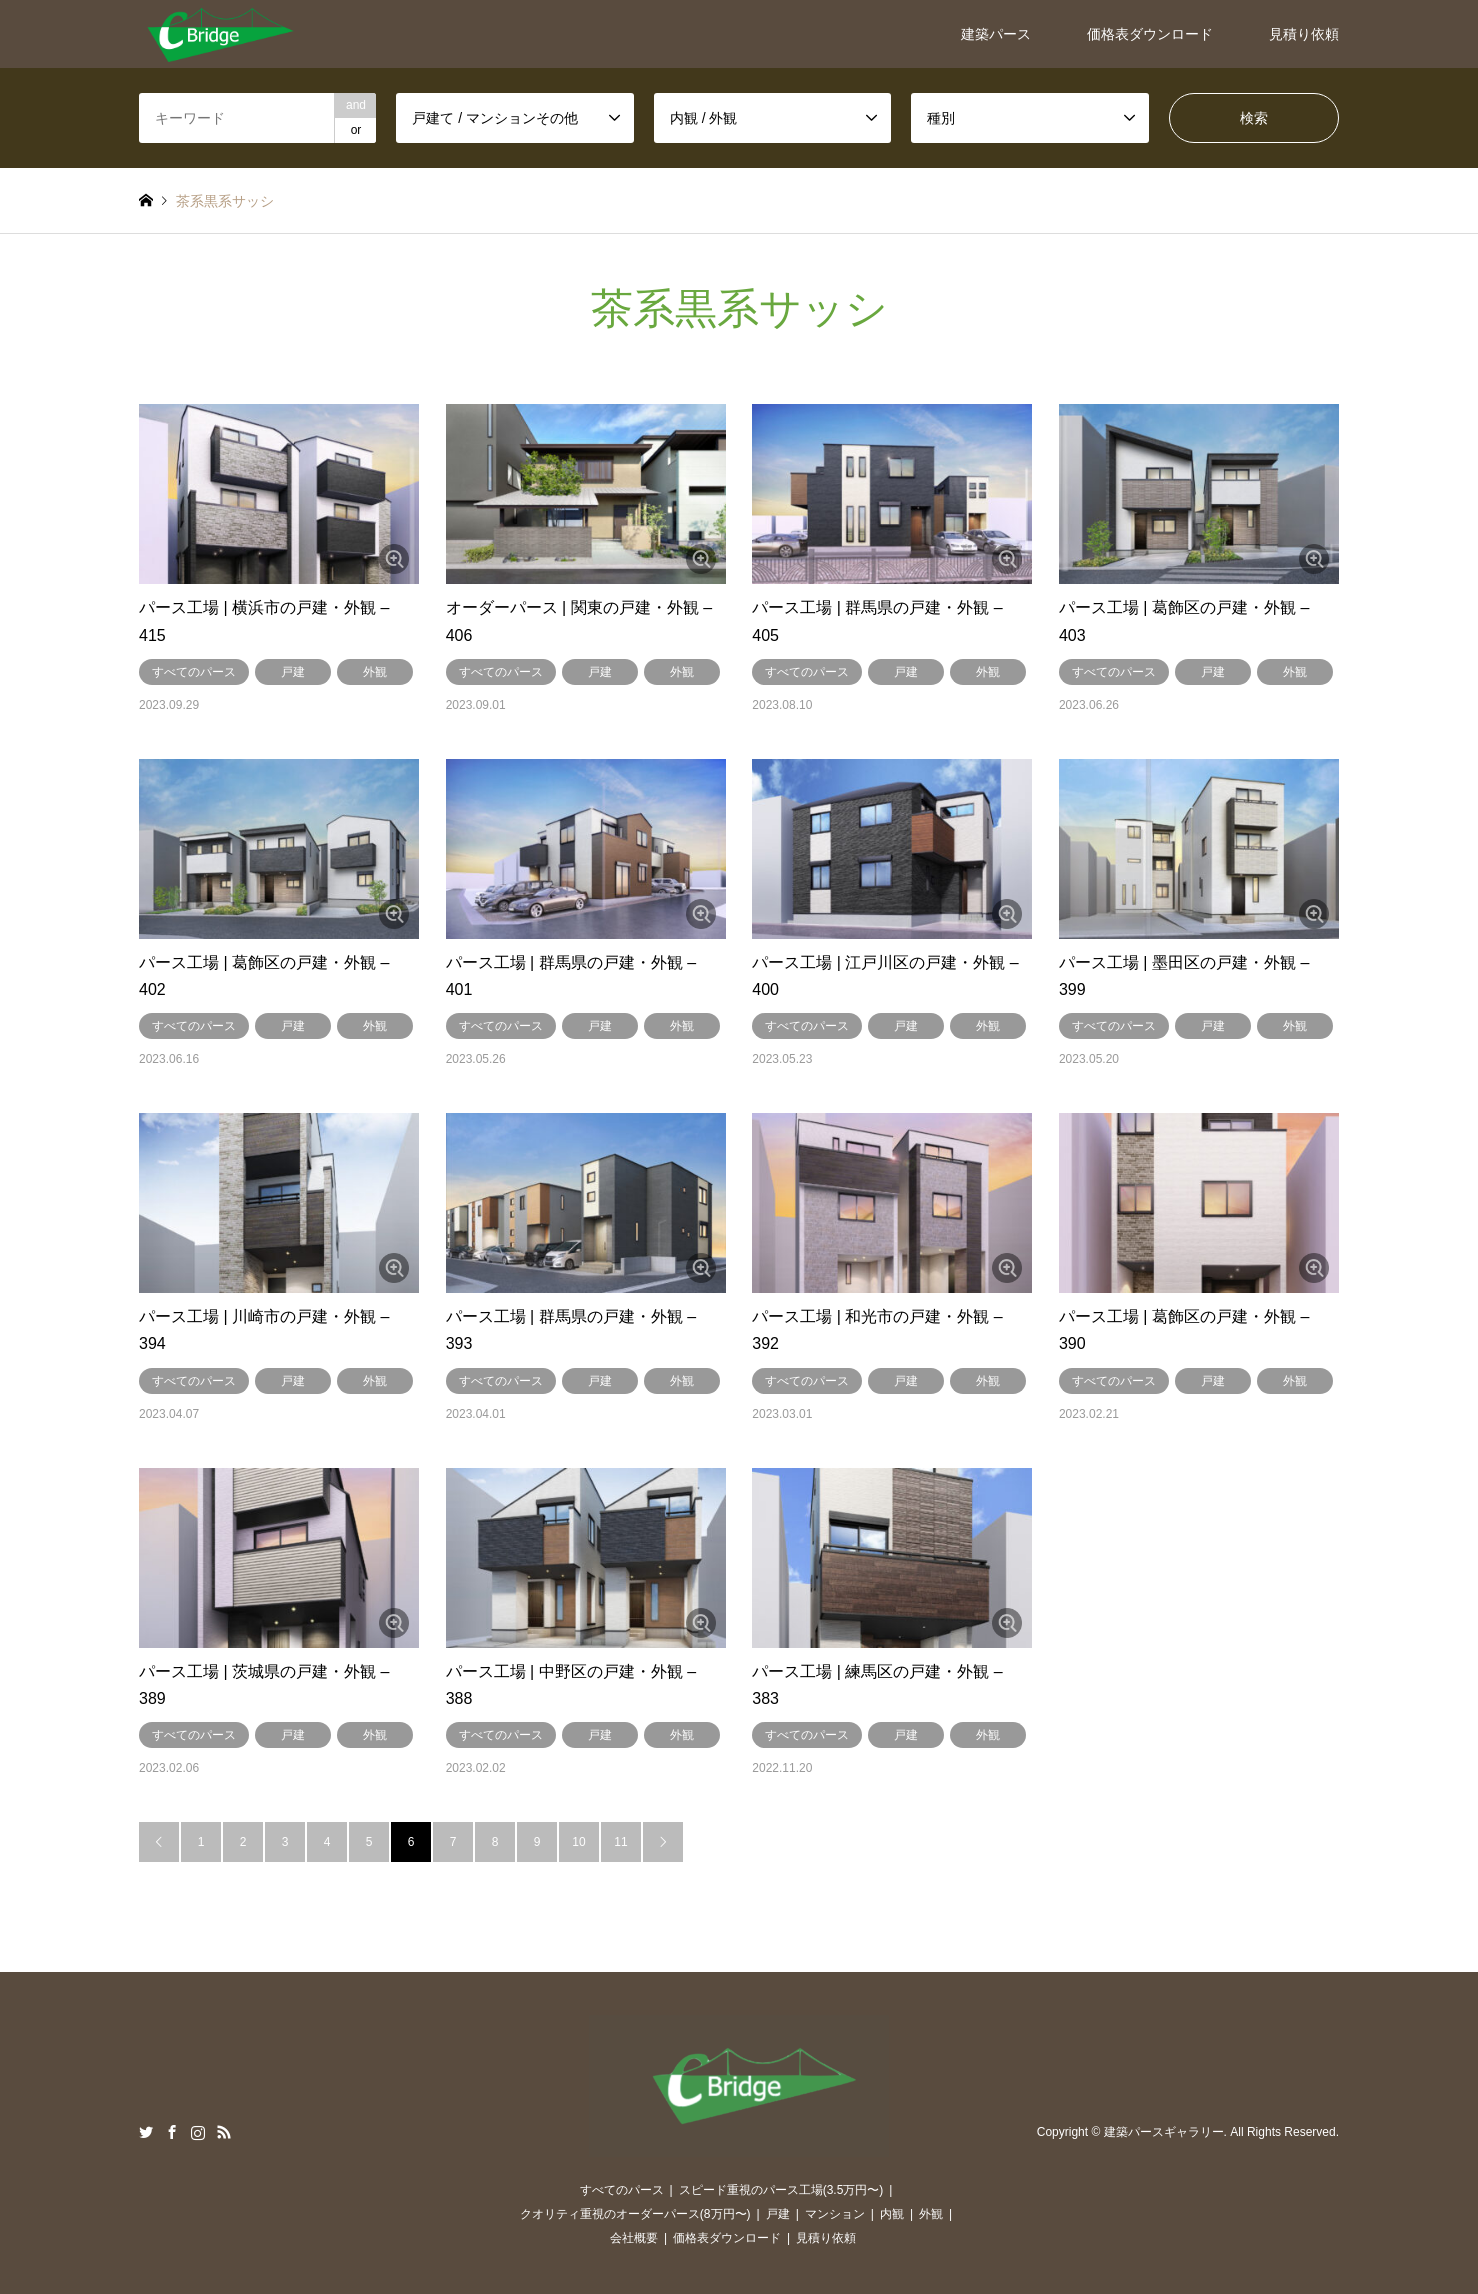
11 (620, 1842)
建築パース (996, 34)
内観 (892, 2214)
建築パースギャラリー (1164, 2132)
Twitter (146, 2132)
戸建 (293, 672)
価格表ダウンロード (1150, 34)
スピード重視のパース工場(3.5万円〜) (781, 2190)
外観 (375, 672)
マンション (835, 2214)
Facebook (172, 2132)
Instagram (198, 2132)
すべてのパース (194, 672)
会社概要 (634, 2238)
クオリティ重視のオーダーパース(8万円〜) (635, 2214)
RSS (224, 2132)
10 (578, 1842)
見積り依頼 (1304, 34)
